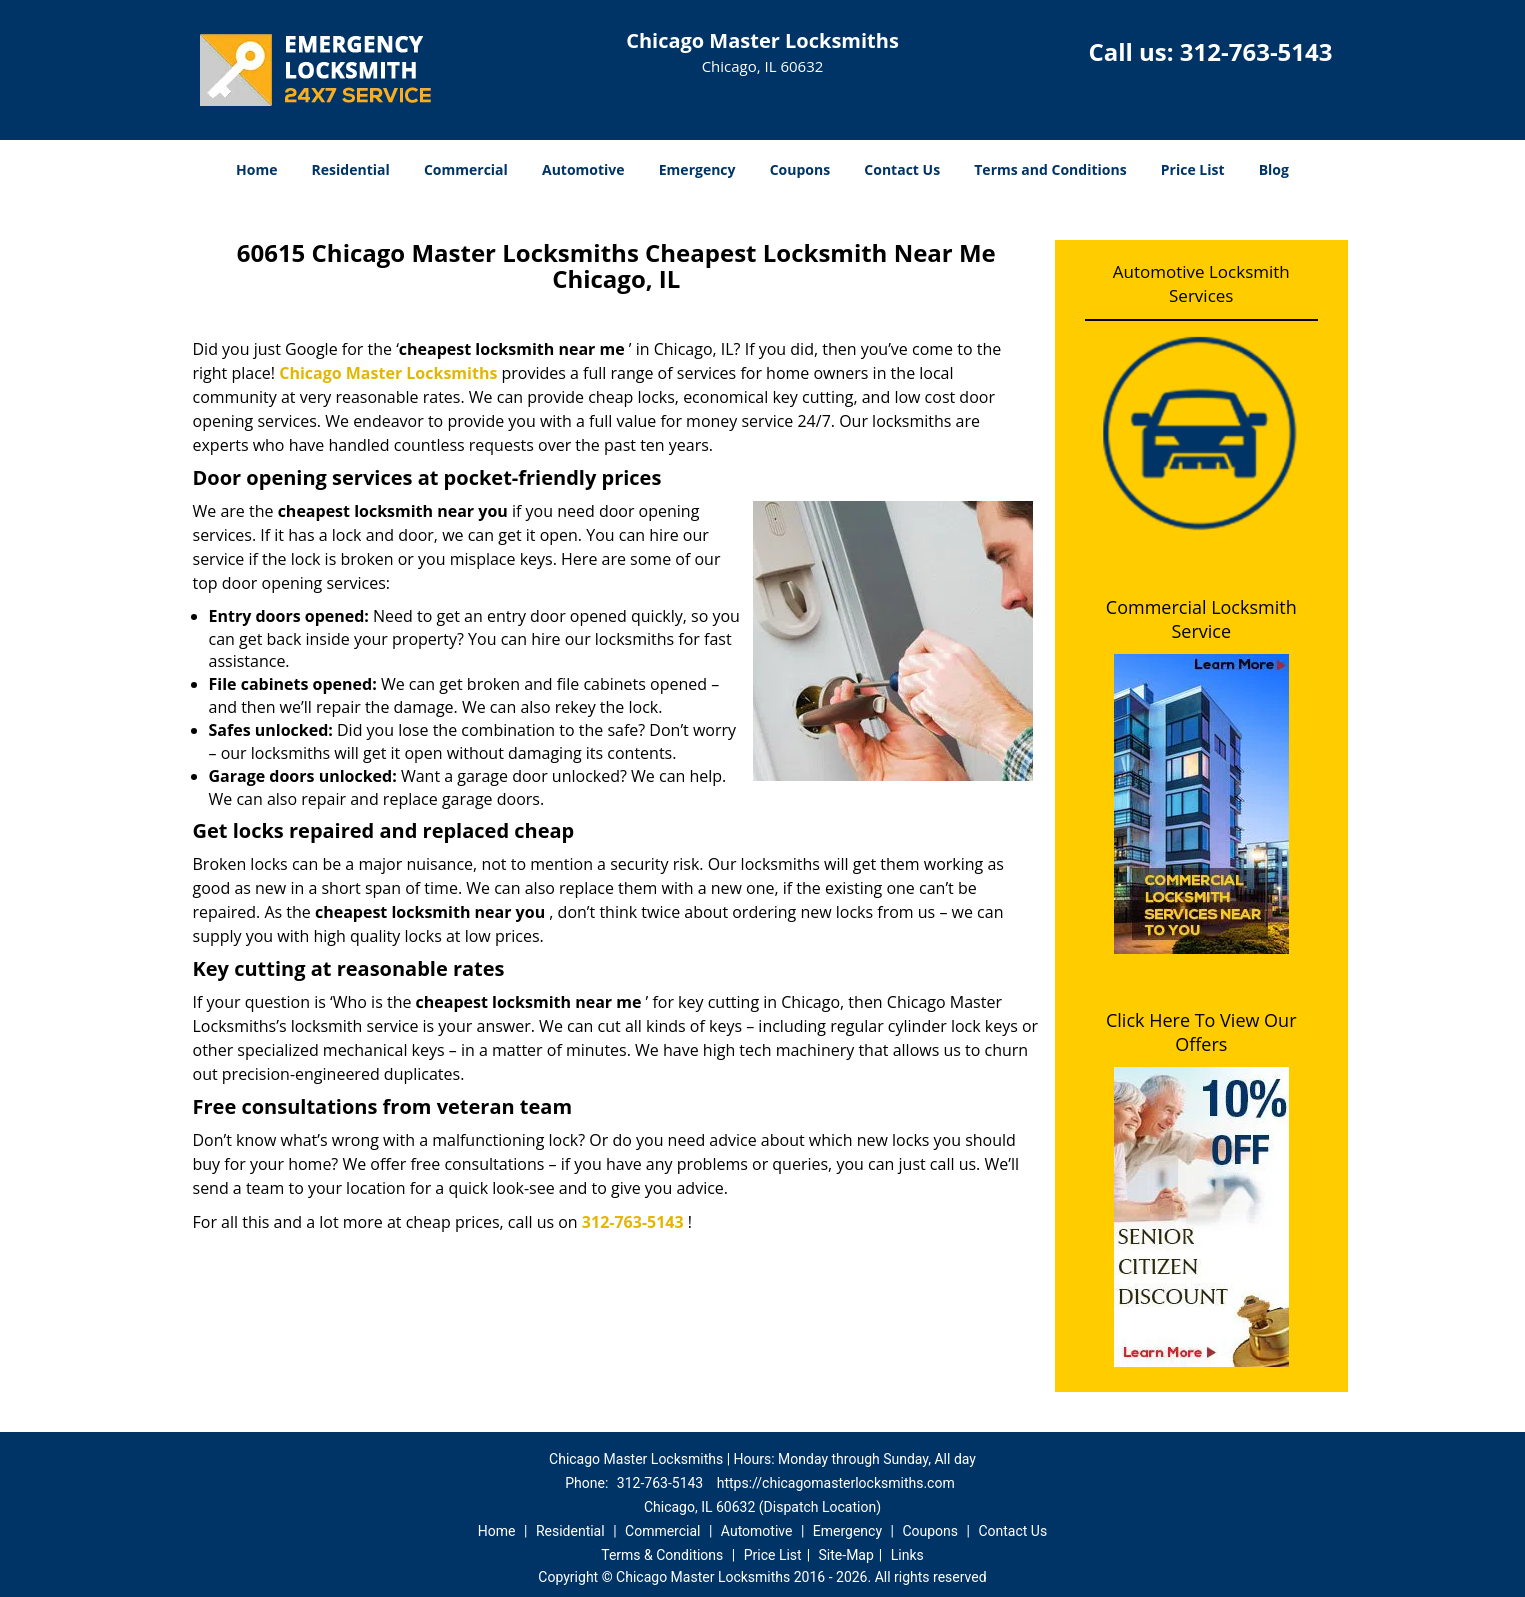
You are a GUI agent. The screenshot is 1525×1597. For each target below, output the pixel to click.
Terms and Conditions (1050, 169)
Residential (351, 169)
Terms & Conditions (662, 1555)
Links (907, 1555)
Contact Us (902, 169)
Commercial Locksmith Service (1201, 619)
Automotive (583, 169)
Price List (1193, 169)
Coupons (800, 169)
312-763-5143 (1256, 51)
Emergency (697, 169)
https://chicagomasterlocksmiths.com (836, 1483)
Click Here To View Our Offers (1201, 1032)
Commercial (466, 169)
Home (256, 169)
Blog (1274, 169)
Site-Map (846, 1555)
